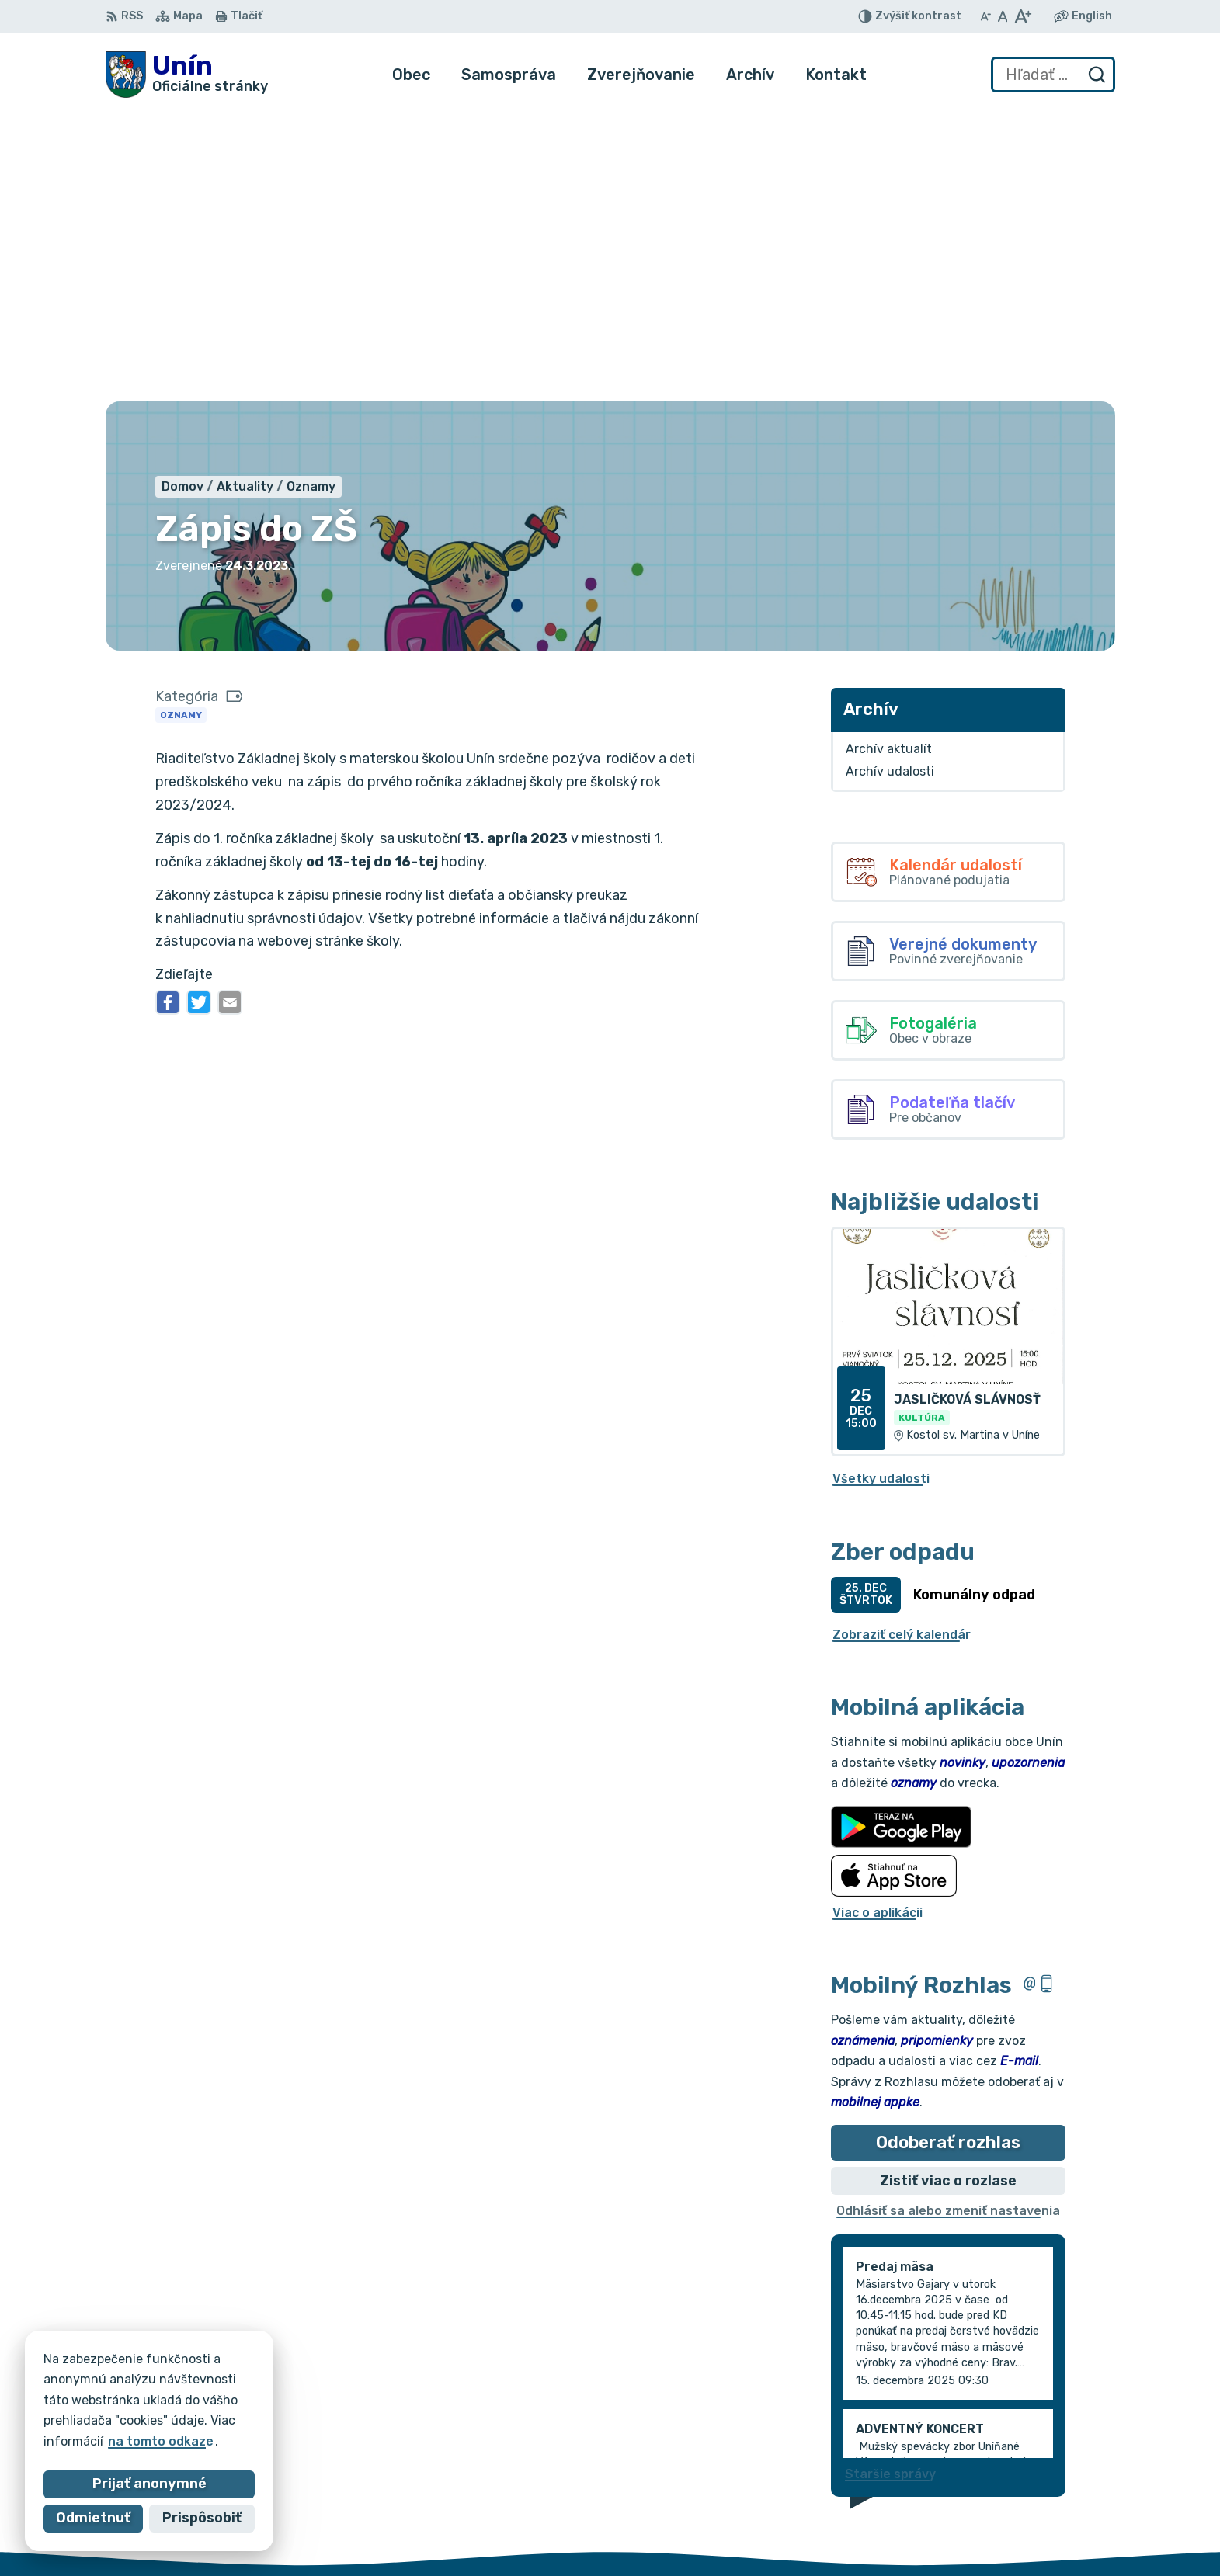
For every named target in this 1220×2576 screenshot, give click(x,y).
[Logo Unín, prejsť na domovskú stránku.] (187, 74)
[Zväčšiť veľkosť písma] (1022, 16)
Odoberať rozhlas (948, 1852)
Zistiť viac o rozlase (948, 1889)
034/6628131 (1059, 2481)
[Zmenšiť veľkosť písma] (985, 16)
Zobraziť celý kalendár (901, 1343)
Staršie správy (890, 2182)
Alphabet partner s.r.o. (335, 2384)
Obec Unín (237, 2399)
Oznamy (181, 423)
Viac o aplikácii (877, 1621)
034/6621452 (1060, 2463)
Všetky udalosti (881, 1188)
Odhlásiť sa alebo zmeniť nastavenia (948, 1920)
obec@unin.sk (1060, 2498)
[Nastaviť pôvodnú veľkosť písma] (1003, 16)
